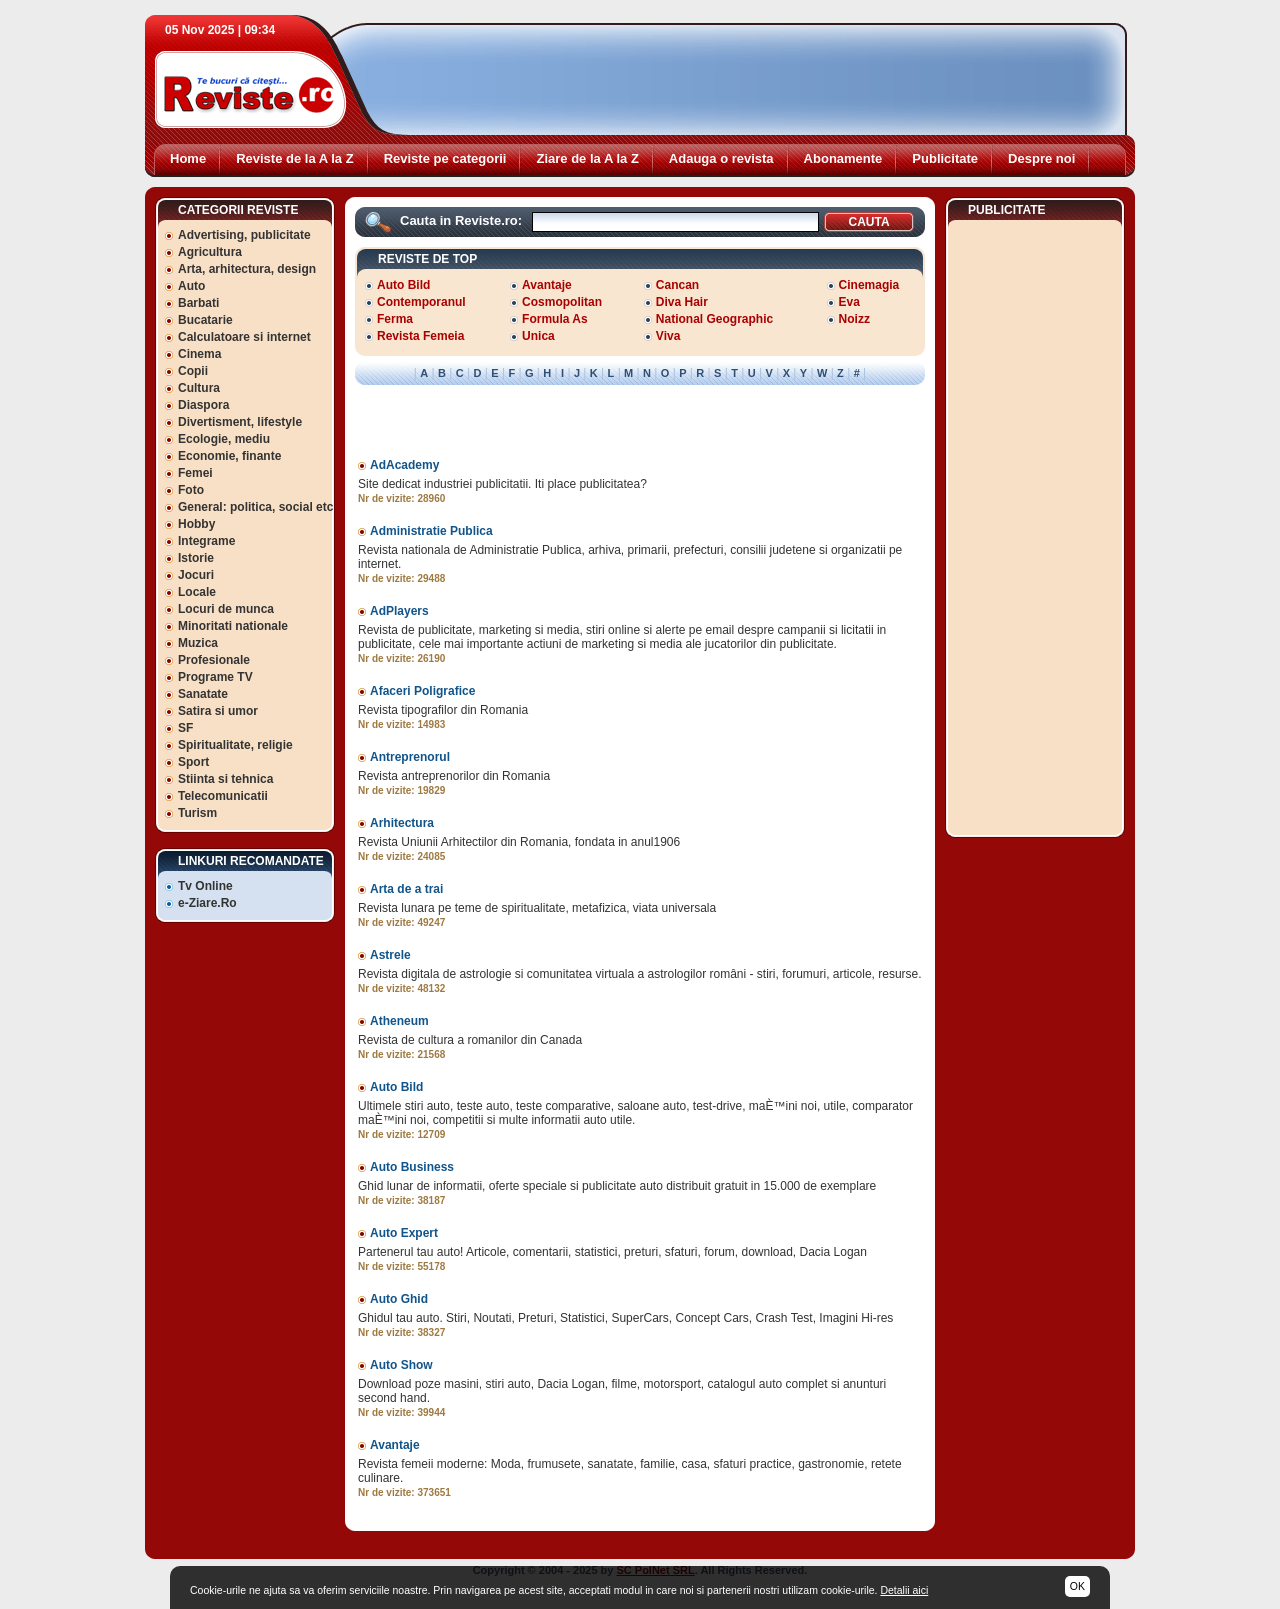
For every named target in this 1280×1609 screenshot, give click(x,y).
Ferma (395, 319)
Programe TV (215, 677)
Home (188, 158)
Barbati (198, 303)
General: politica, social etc (255, 507)
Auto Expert (404, 1233)
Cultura (199, 388)
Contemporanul (421, 302)
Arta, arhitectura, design (247, 269)
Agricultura (210, 252)
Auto (191, 286)
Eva (849, 302)
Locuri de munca (226, 609)
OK (1077, 1586)
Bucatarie (205, 320)
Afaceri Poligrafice (422, 691)
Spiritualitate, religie (235, 745)
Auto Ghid (399, 1299)
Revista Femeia (420, 336)
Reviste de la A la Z (295, 158)
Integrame (206, 541)
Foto (191, 490)
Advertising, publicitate (244, 235)
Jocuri (196, 575)
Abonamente (843, 158)
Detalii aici (904, 1590)
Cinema (199, 354)
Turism (197, 813)
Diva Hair (682, 302)
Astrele (390, 955)
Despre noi (1041, 158)
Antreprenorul (410, 757)
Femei (195, 473)
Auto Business (412, 1167)
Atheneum (399, 1021)
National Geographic (714, 319)
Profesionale (214, 660)
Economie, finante (229, 456)
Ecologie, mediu (224, 439)
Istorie (196, 558)
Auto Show (401, 1365)
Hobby (196, 524)
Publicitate (945, 158)
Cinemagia (869, 285)
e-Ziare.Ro (207, 903)
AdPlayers (399, 611)
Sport (193, 762)
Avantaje (547, 285)
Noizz (854, 319)
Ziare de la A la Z (587, 158)
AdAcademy (404, 465)
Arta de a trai (406, 889)
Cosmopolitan (562, 302)
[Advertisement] (751, 80)
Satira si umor (218, 711)
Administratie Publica (431, 531)
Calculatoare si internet (244, 337)
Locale (197, 592)
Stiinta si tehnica (225, 779)
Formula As (555, 319)
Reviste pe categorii (445, 158)
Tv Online (205, 886)
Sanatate (203, 694)
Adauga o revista (721, 158)
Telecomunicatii (223, 796)
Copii (193, 371)
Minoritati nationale (233, 626)
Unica (538, 336)
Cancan (677, 285)
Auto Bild (403, 285)
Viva (668, 336)
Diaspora (203, 405)
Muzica (198, 643)
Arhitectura (402, 823)
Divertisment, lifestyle (240, 422)
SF (185, 728)
